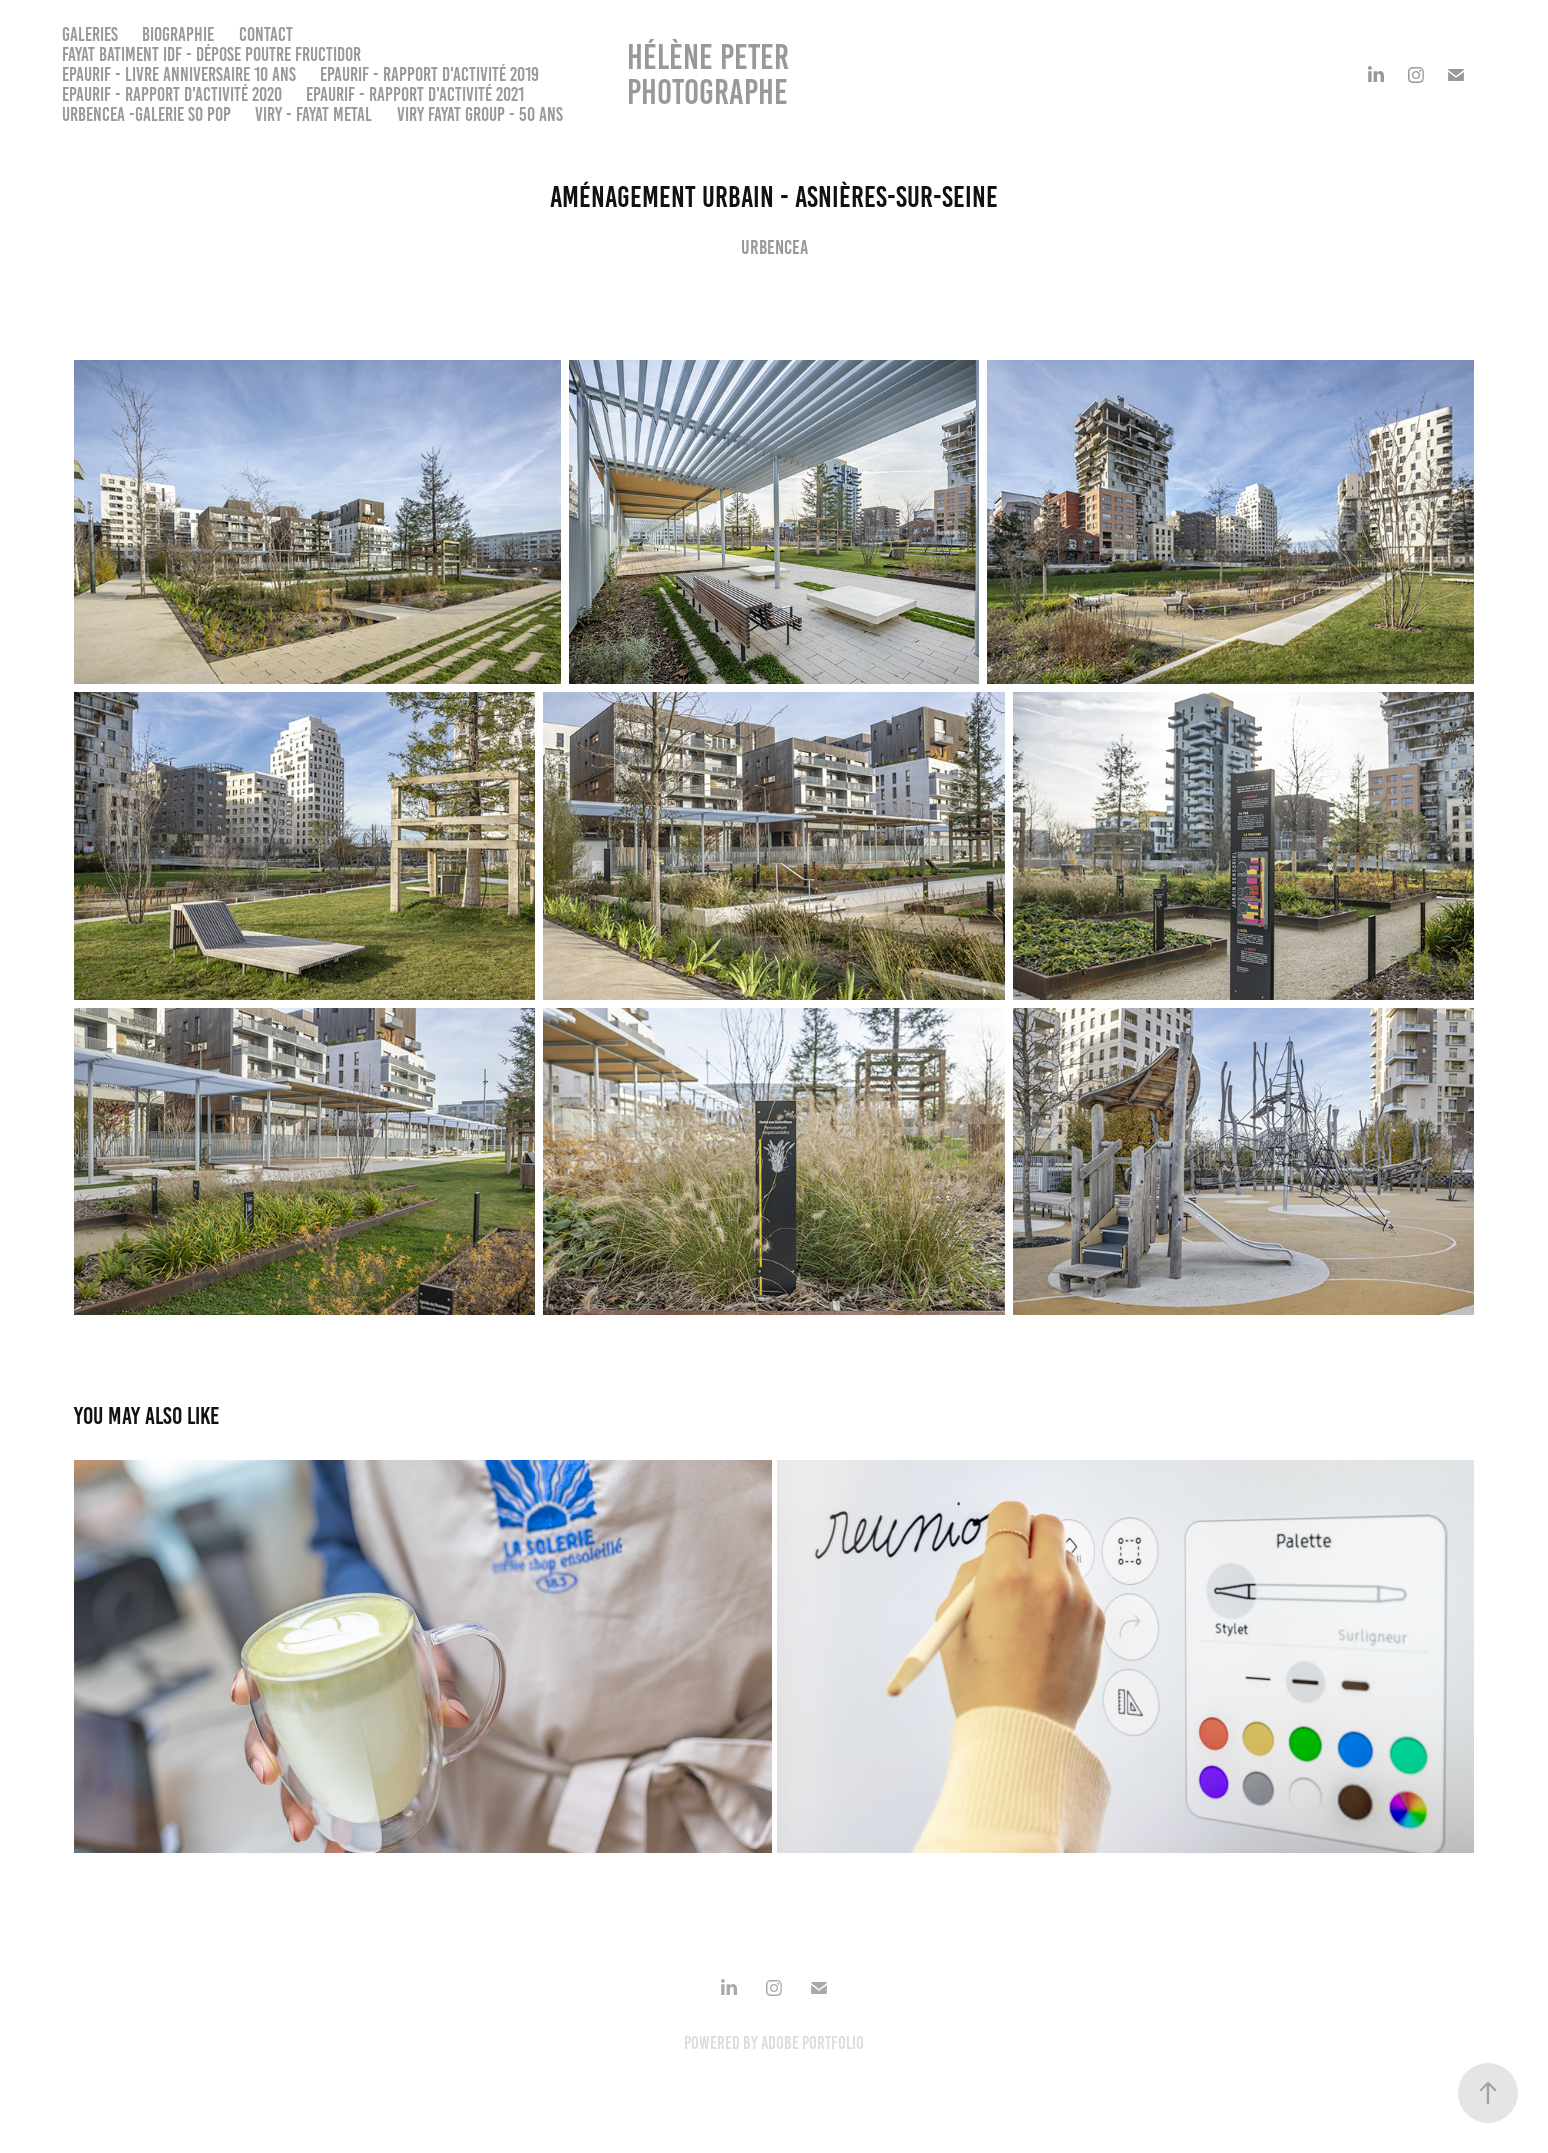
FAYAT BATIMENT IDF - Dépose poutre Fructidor (211, 54)
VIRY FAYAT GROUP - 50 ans (480, 114)
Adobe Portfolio (812, 2043)
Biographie (178, 34)
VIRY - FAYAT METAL (313, 114)
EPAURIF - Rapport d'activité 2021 (415, 94)
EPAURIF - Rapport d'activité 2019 (429, 74)
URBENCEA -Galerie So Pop (146, 114)
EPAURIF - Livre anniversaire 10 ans (179, 74)
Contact (266, 34)
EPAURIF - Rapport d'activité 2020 (172, 94)
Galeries (90, 34)
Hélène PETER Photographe (711, 74)
